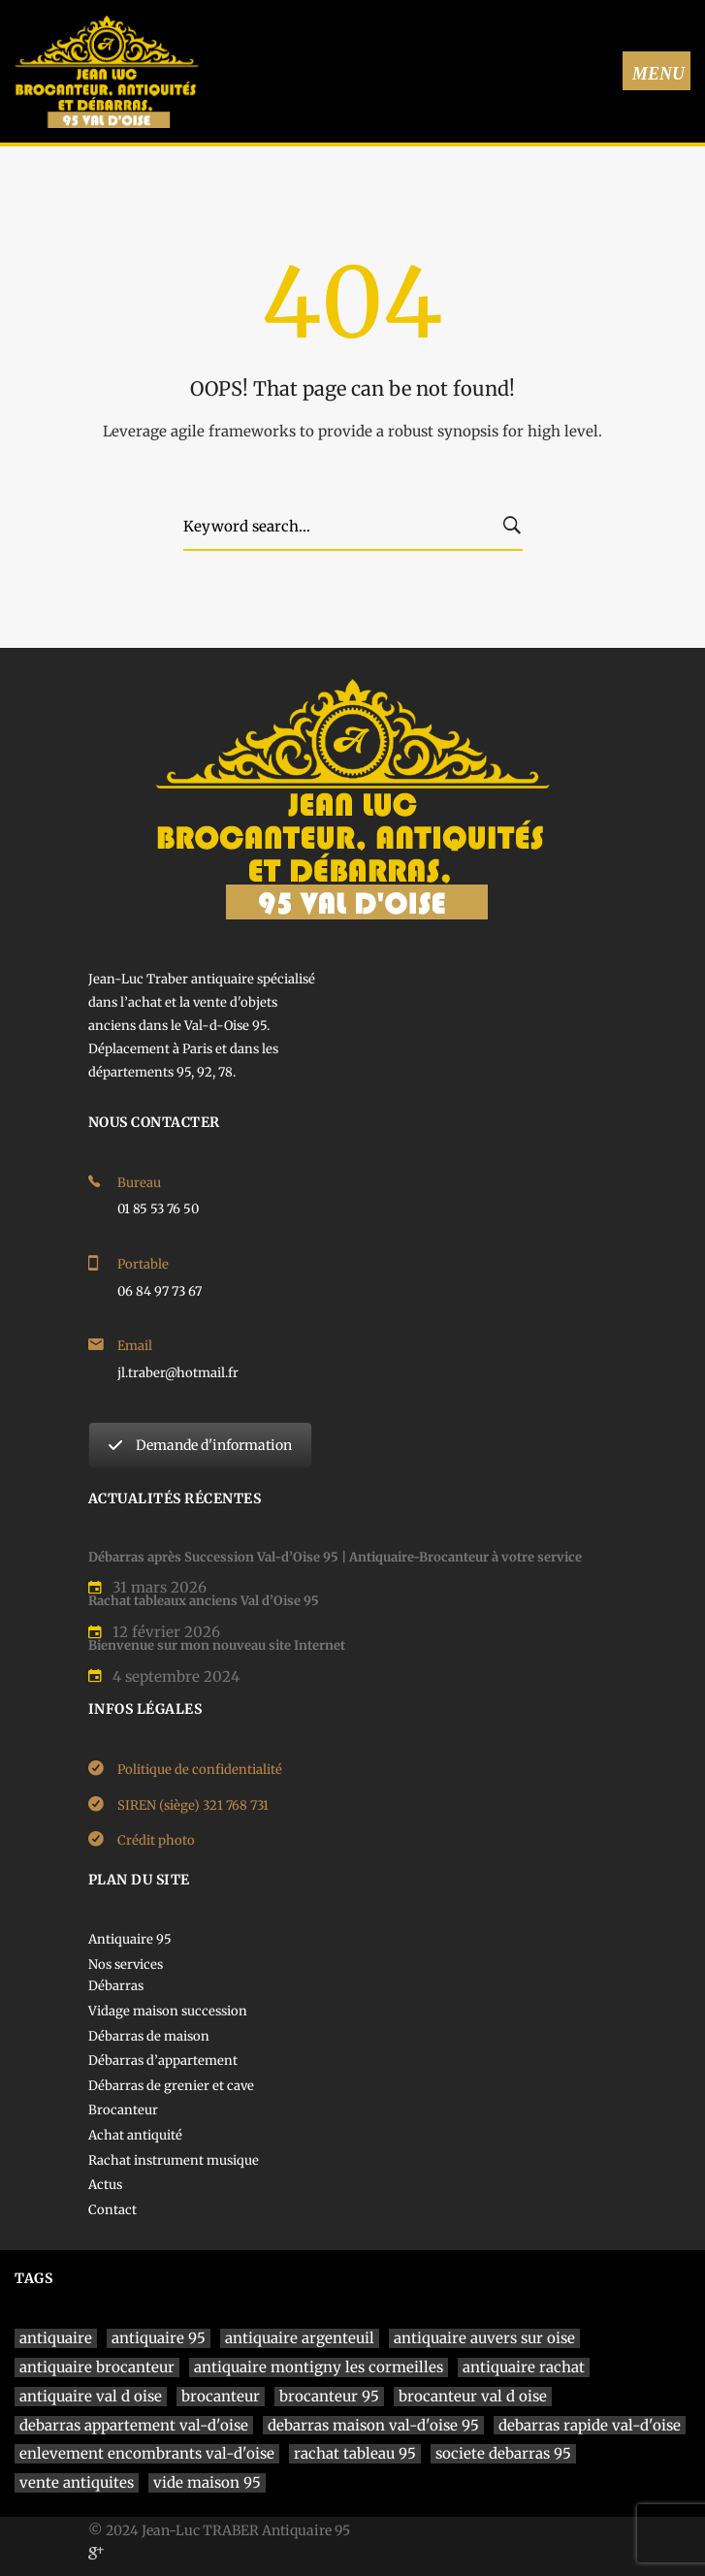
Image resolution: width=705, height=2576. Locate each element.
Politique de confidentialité (199, 1769)
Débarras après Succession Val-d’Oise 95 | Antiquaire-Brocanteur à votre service (335, 1557)
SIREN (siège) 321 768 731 (193, 1805)
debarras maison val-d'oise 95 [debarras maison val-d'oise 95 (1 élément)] (373, 2425)
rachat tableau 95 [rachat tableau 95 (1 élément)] (355, 2453)
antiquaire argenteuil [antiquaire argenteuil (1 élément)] (299, 2338)
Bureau (139, 1183)
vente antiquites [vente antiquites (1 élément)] (76, 2482)
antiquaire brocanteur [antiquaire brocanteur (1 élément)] (97, 2367)
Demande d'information (200, 1445)
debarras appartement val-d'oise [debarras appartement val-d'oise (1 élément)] (133, 2425)
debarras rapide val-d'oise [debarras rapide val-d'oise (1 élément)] (589, 2425)
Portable (143, 1264)
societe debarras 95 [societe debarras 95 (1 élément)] (503, 2453)
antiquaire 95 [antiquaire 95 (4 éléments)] (159, 2338)
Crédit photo (156, 1840)
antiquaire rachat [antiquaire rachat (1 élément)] (524, 2367)
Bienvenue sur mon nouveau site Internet (216, 1645)
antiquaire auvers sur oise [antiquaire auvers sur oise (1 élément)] (484, 2338)
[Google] (96, 2552)
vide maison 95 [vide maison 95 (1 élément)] (207, 2482)
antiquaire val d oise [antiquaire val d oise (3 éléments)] (90, 2396)
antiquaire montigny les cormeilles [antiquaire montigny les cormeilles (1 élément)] (318, 2367)
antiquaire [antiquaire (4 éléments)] (55, 2338)
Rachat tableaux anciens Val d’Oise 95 (203, 1601)
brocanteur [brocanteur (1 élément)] (220, 2396)
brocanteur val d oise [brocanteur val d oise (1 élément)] (473, 2396)
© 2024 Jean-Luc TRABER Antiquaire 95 (219, 2530)
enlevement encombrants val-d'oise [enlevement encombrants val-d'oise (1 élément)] (146, 2453)
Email (134, 1345)
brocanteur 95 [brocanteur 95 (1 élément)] (329, 2396)
